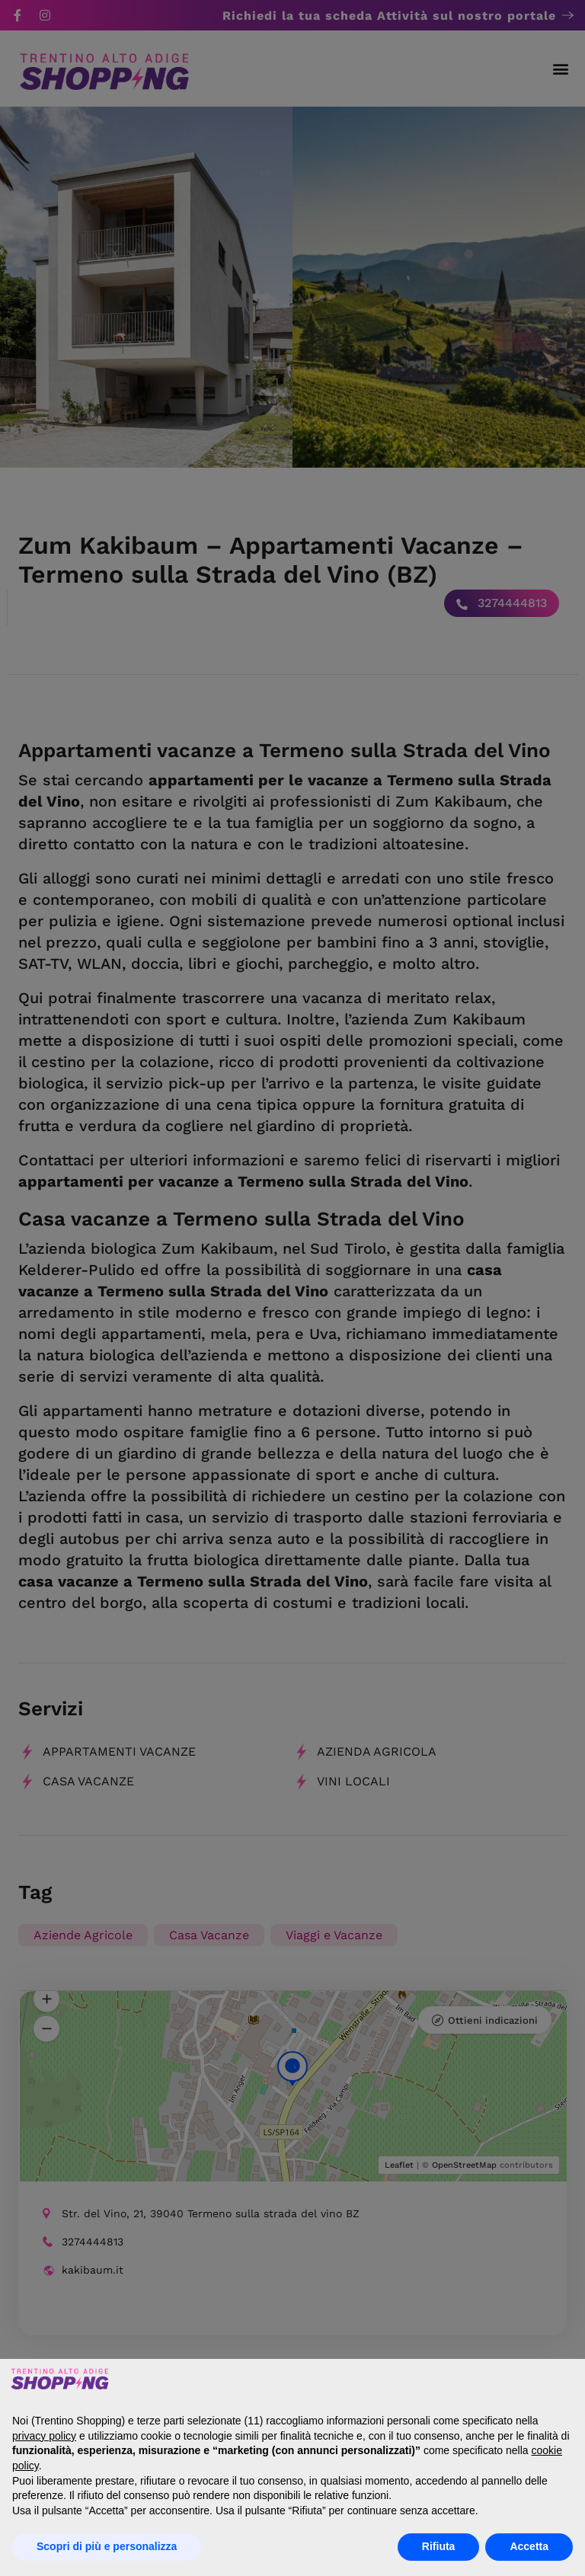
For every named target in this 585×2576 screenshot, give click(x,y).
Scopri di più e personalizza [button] (107, 2546)
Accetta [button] (529, 2546)
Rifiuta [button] (439, 2546)
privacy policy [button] (44, 2436)
